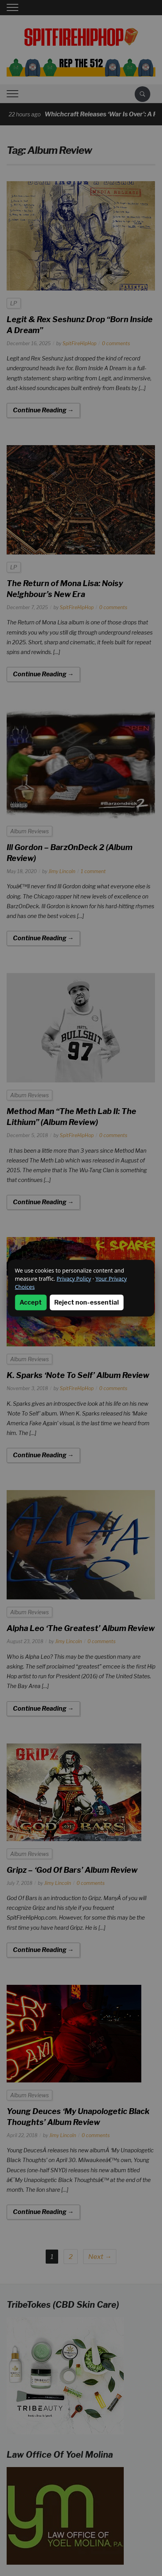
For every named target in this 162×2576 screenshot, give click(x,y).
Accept (31, 1302)
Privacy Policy (74, 1278)
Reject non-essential (86, 1302)
